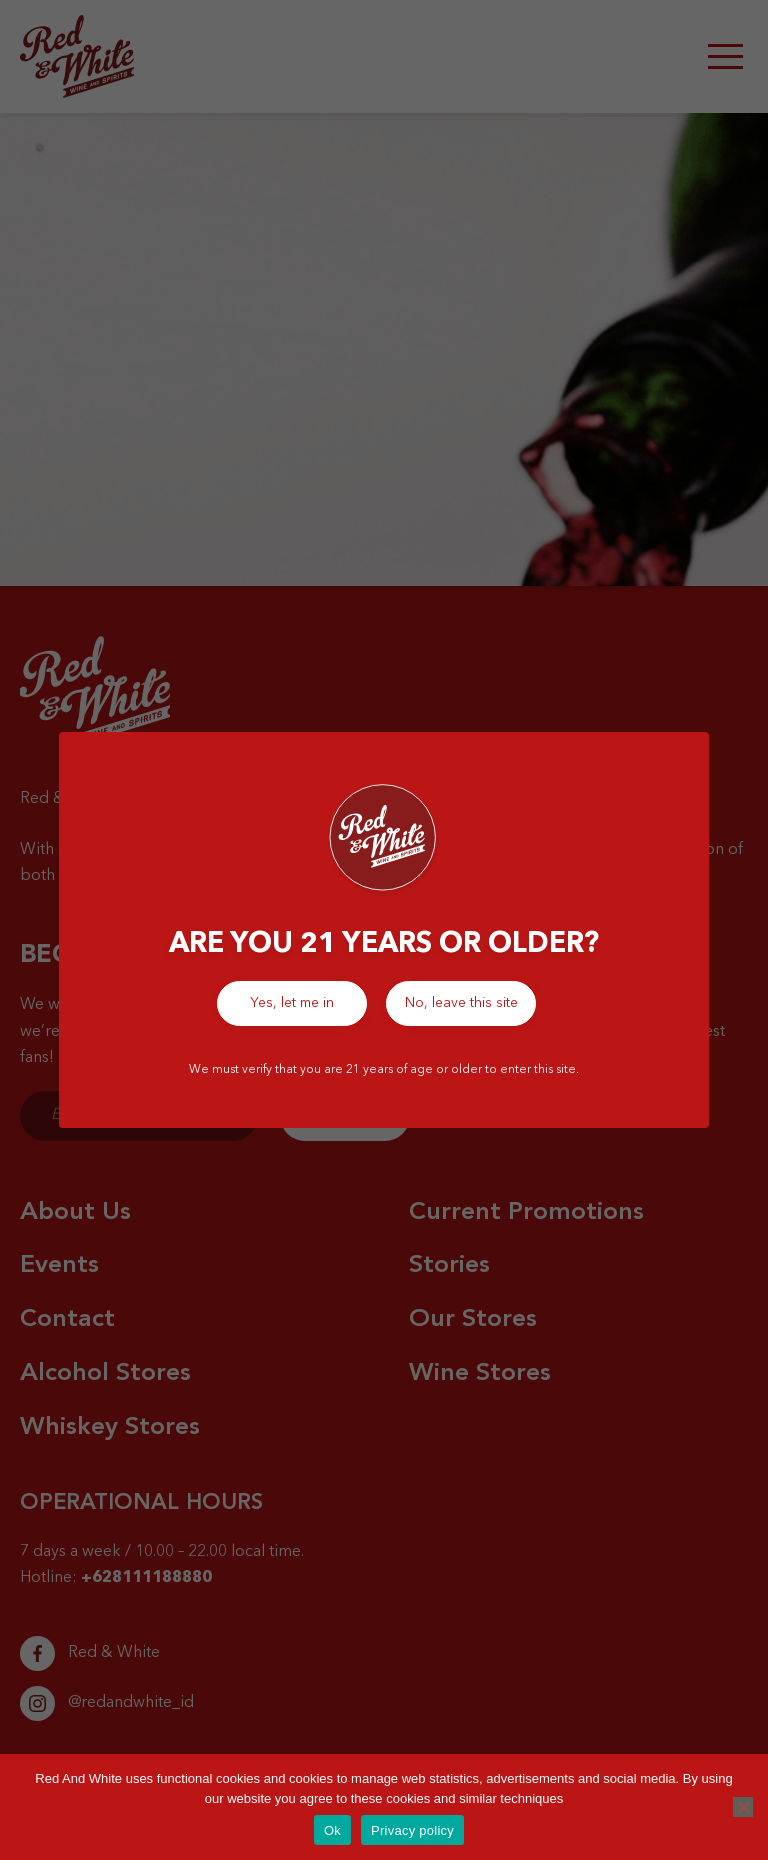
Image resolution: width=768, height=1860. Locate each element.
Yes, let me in (292, 1003)
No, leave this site (461, 1003)
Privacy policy (412, 1830)
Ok (332, 1830)
